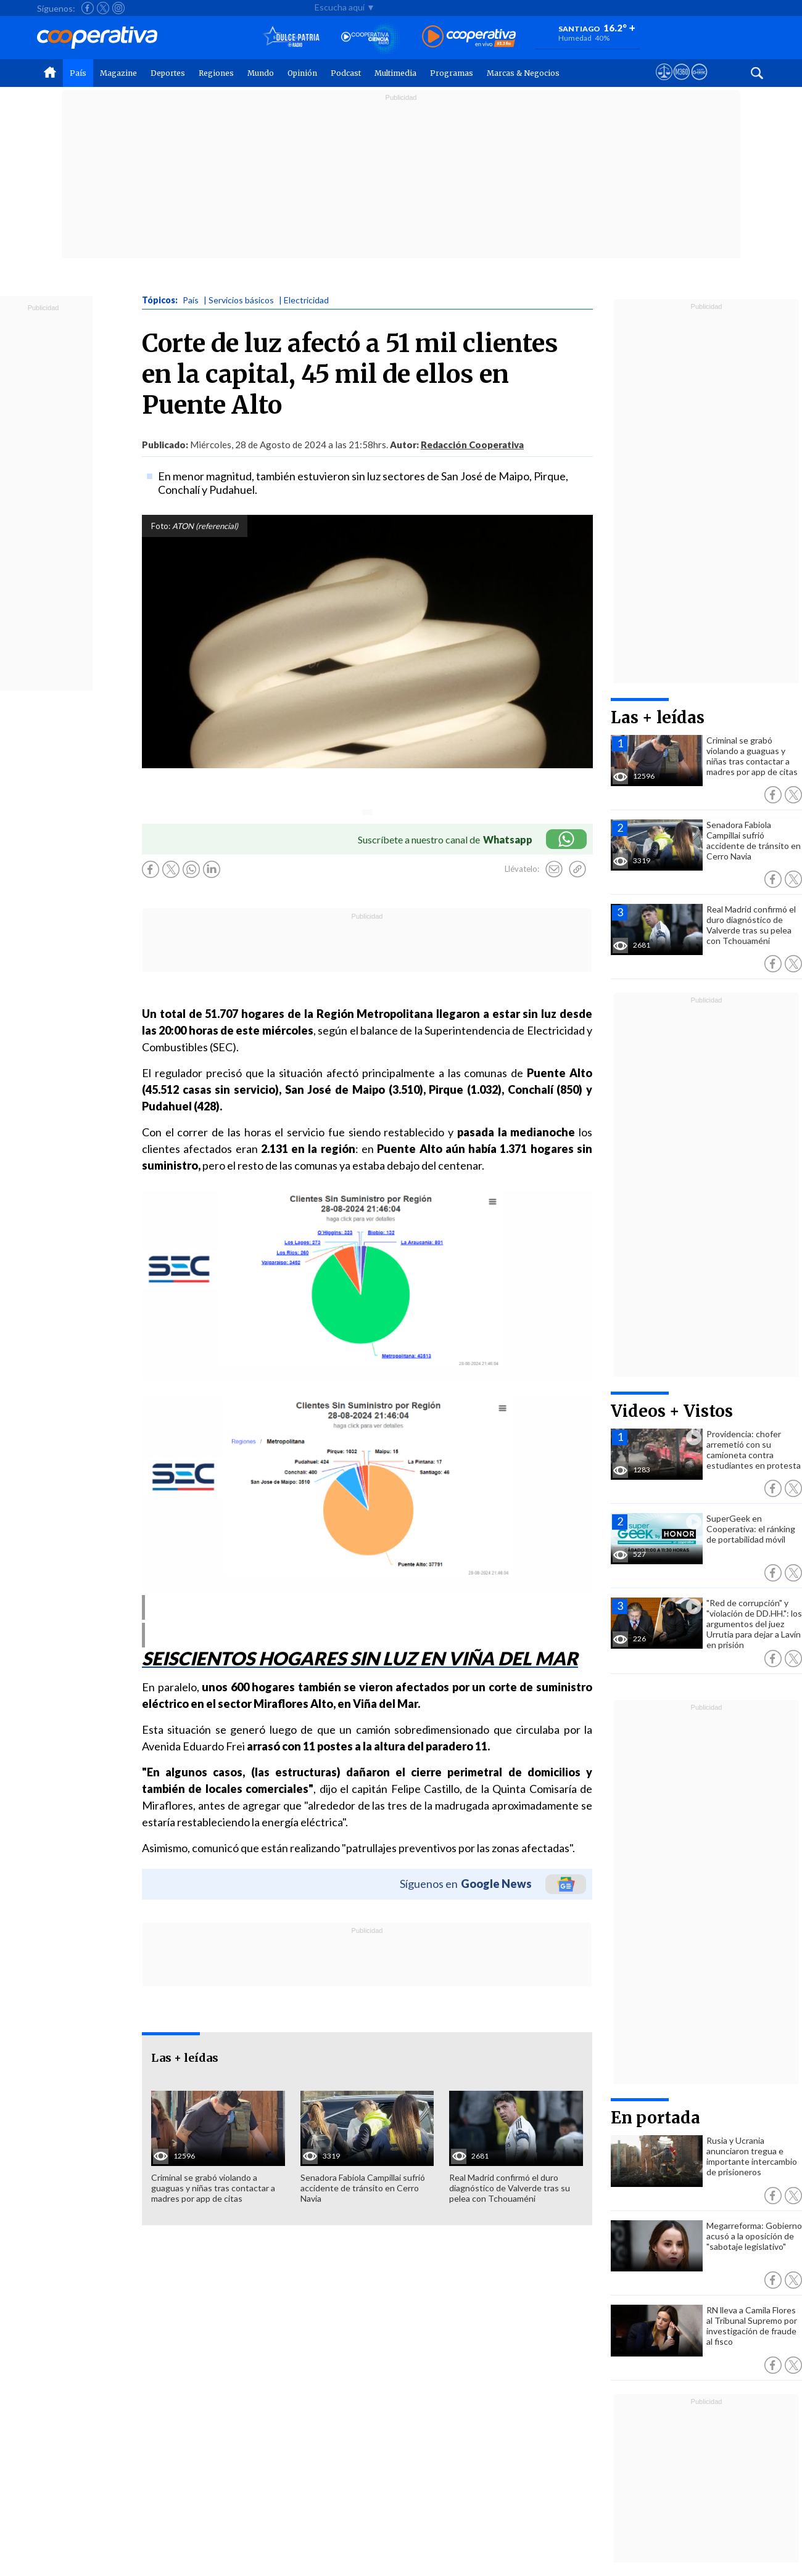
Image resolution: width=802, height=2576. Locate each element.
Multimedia (395, 73)
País (78, 73)
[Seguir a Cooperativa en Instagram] (118, 8)
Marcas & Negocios (523, 73)
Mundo (260, 73)
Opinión (302, 73)
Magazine (118, 73)
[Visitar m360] (681, 83)
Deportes (168, 73)
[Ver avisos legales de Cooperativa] (664, 83)
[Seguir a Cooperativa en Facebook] (87, 8)
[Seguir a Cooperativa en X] (103, 8)
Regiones (216, 73)
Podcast (346, 73)
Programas (451, 73)
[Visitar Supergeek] (699, 83)
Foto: (160, 526)
